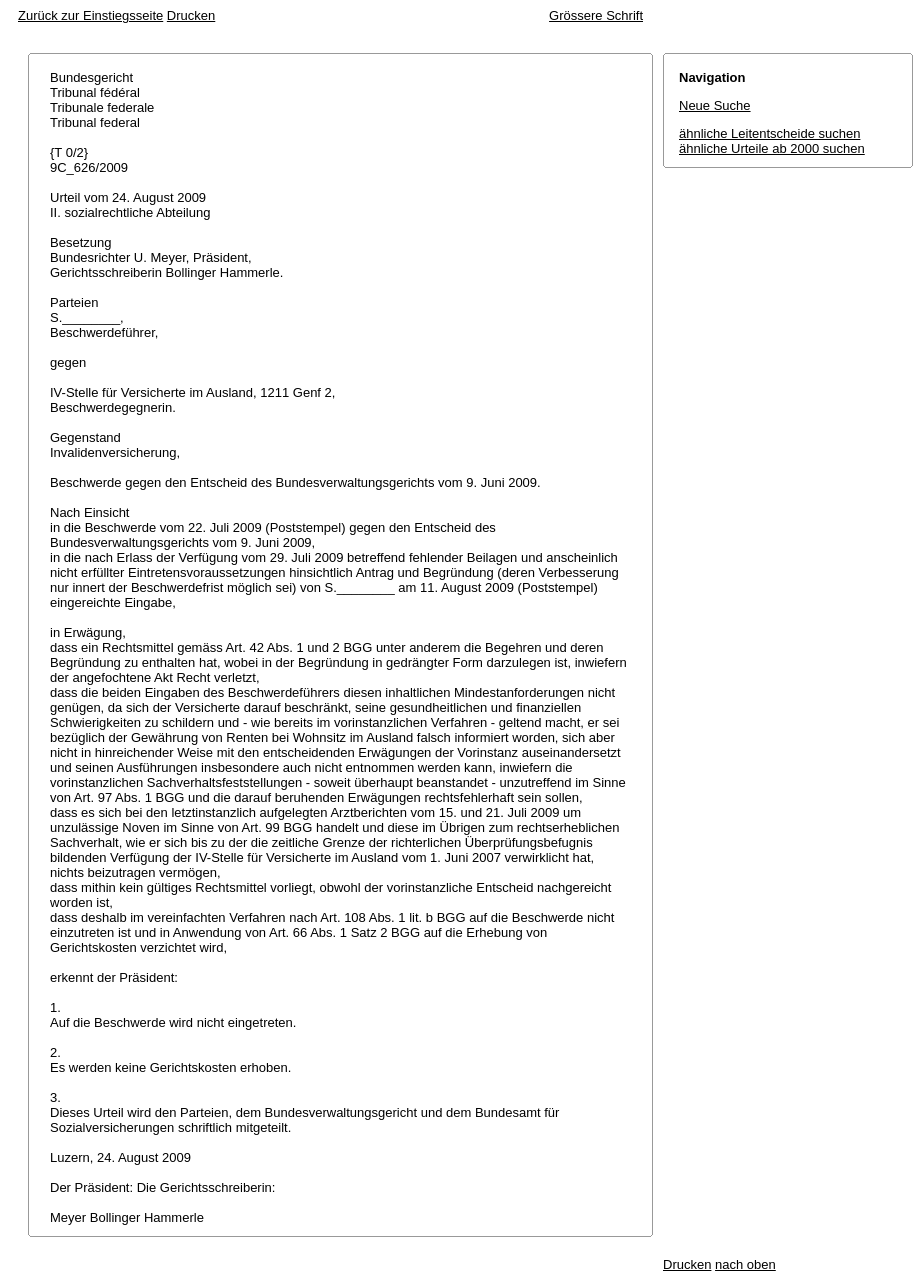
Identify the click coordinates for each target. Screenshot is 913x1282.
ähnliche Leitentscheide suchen (769, 133)
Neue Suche (715, 105)
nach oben (745, 1264)
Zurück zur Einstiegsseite (90, 15)
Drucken (191, 15)
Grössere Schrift (596, 15)
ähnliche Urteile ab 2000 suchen (772, 148)
